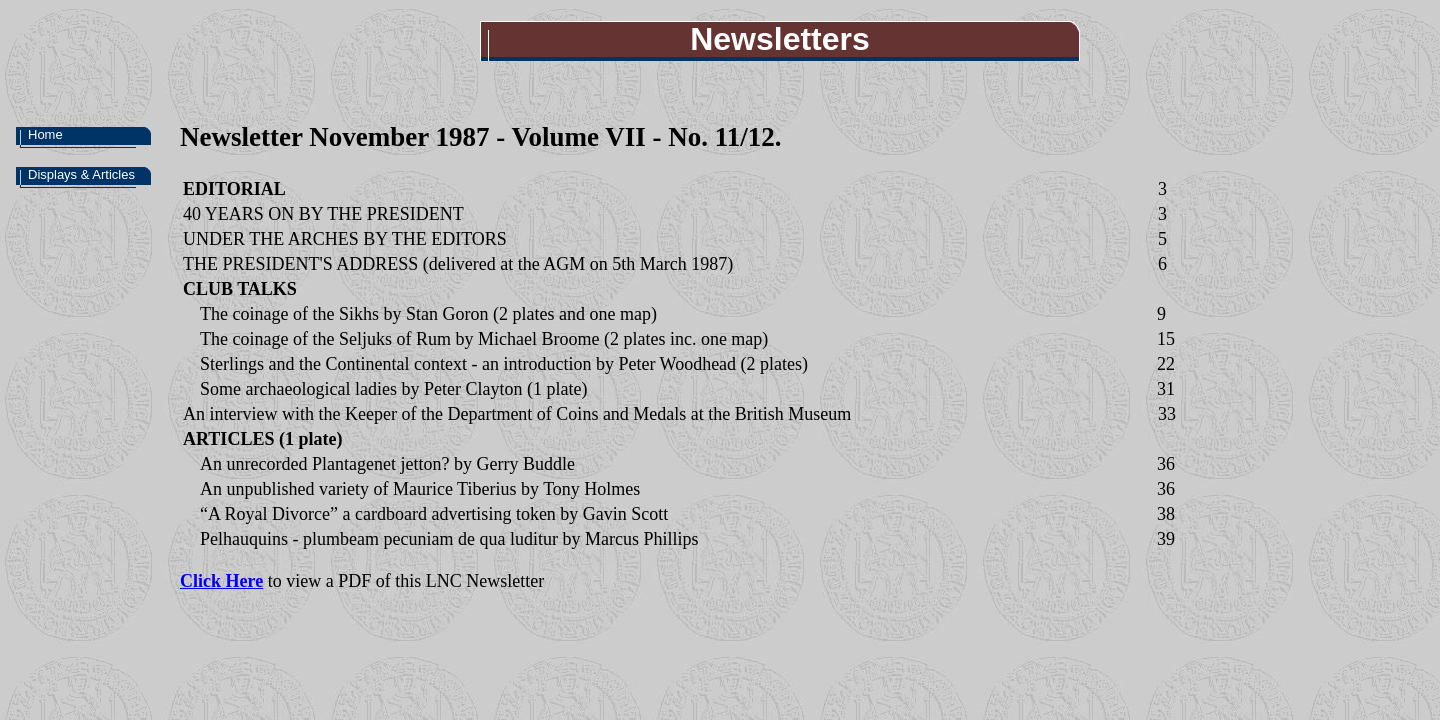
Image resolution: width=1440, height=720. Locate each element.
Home (45, 134)
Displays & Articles (81, 174)
